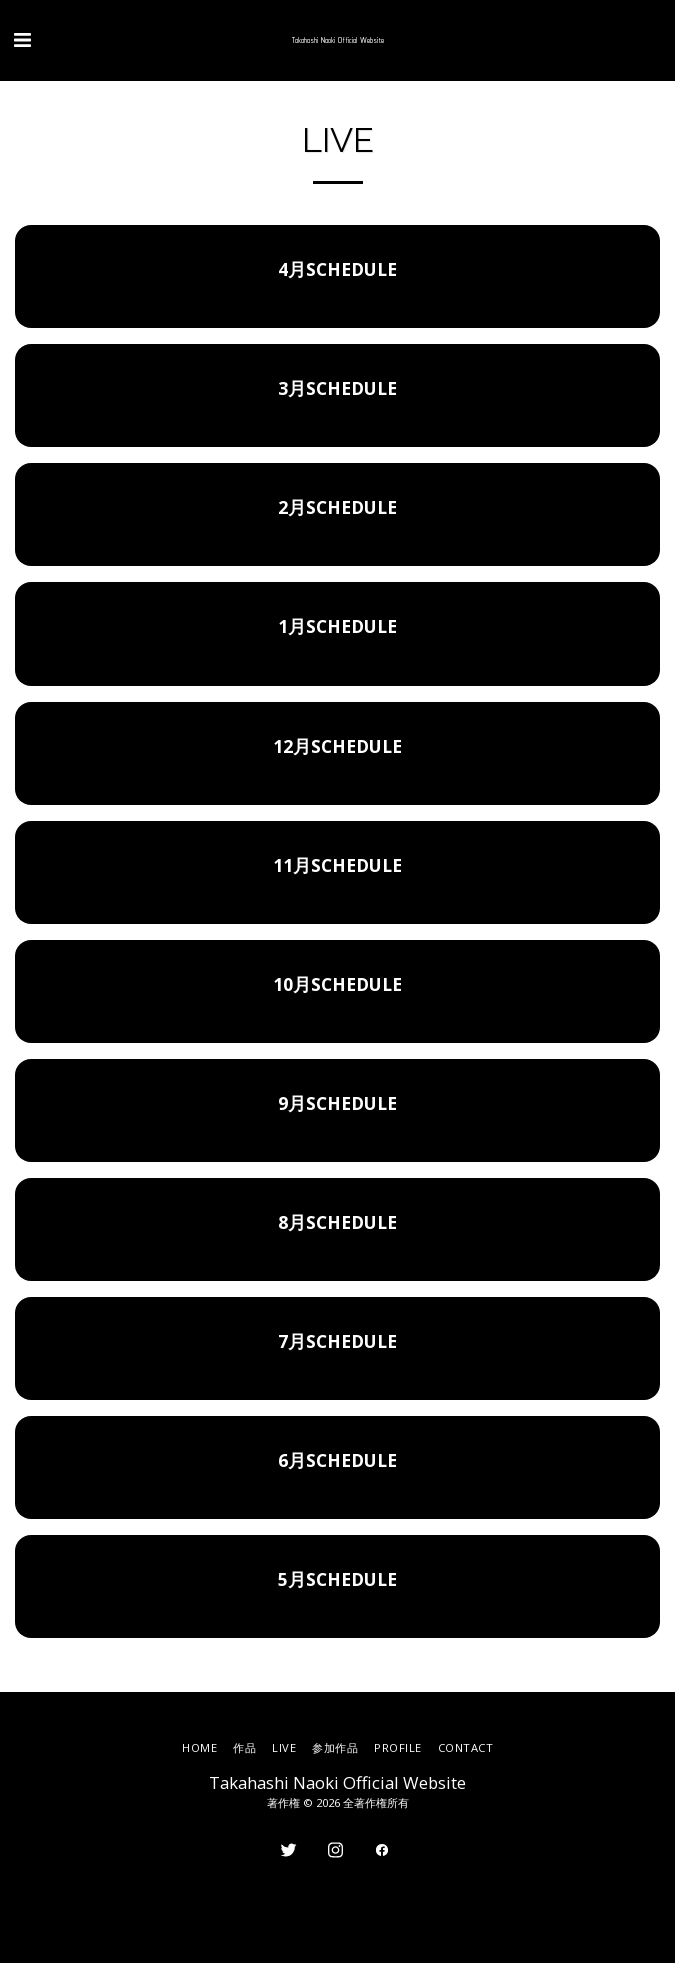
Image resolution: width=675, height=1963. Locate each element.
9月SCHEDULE (337, 1103)
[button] (22, 39)
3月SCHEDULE (337, 388)
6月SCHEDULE (337, 1460)
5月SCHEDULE (337, 1579)
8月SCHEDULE (337, 1222)
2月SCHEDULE (337, 507)
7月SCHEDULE (337, 1341)
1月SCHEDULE (337, 626)
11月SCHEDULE (337, 865)
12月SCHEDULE (337, 746)
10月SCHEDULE (337, 984)
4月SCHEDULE (337, 269)
